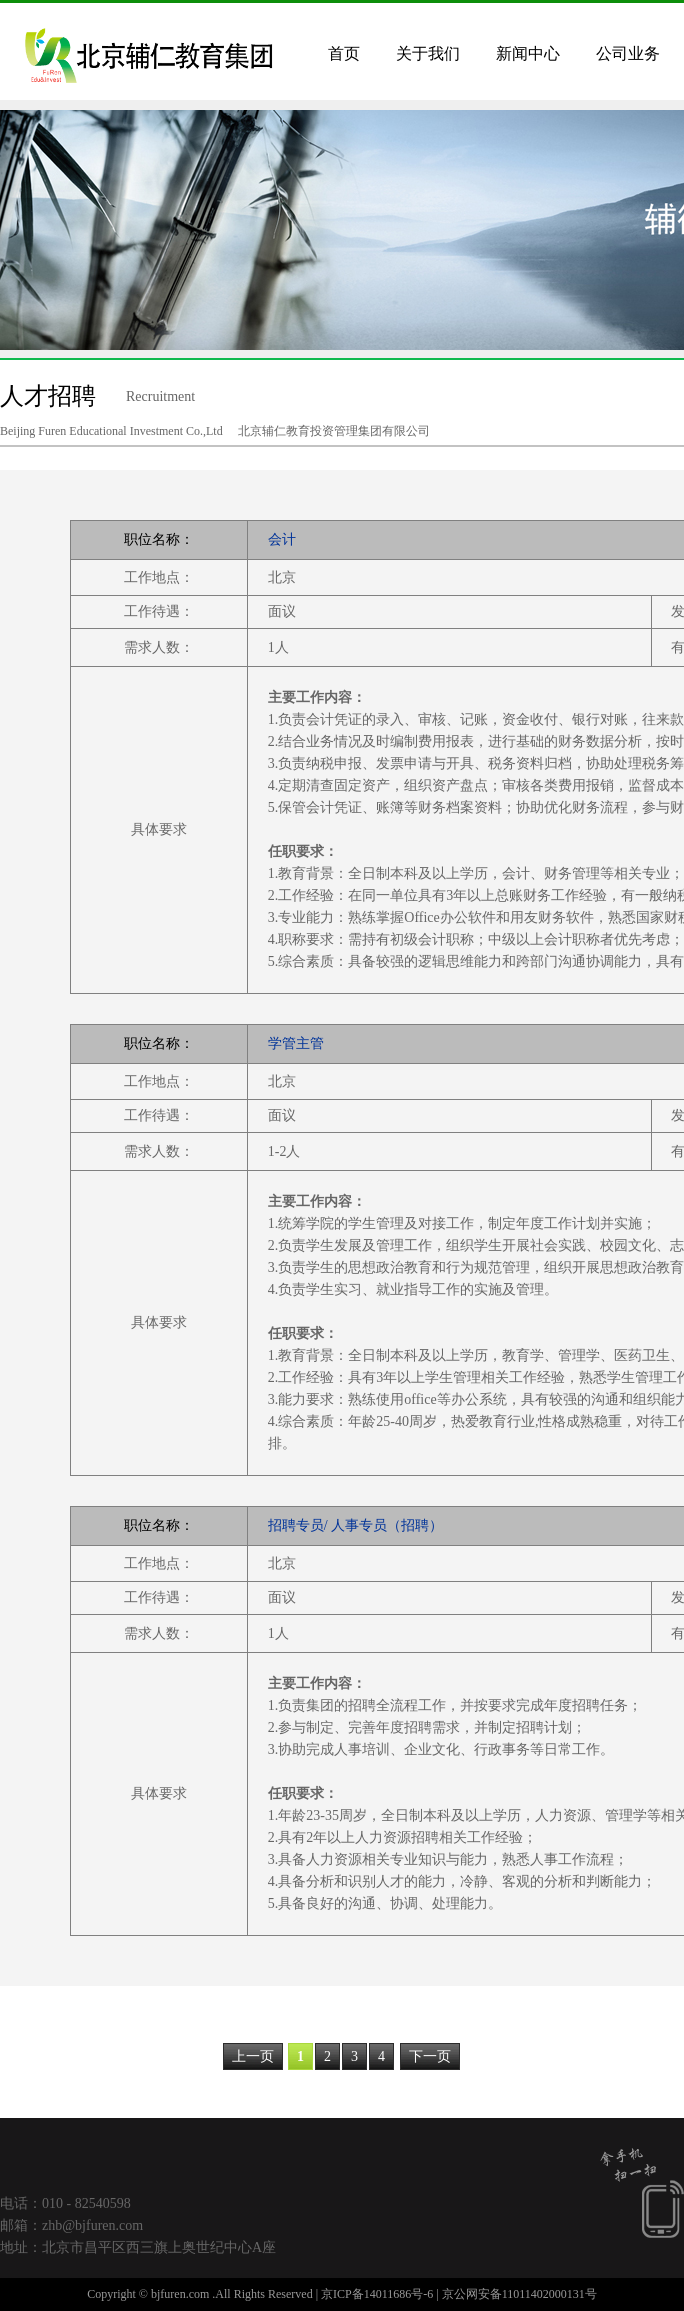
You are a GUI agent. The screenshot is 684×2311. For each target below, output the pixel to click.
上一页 (253, 2056)
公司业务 (628, 53)
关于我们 (428, 53)
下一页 (430, 2056)
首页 (344, 53)
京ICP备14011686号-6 (377, 2294)
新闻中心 (528, 53)
